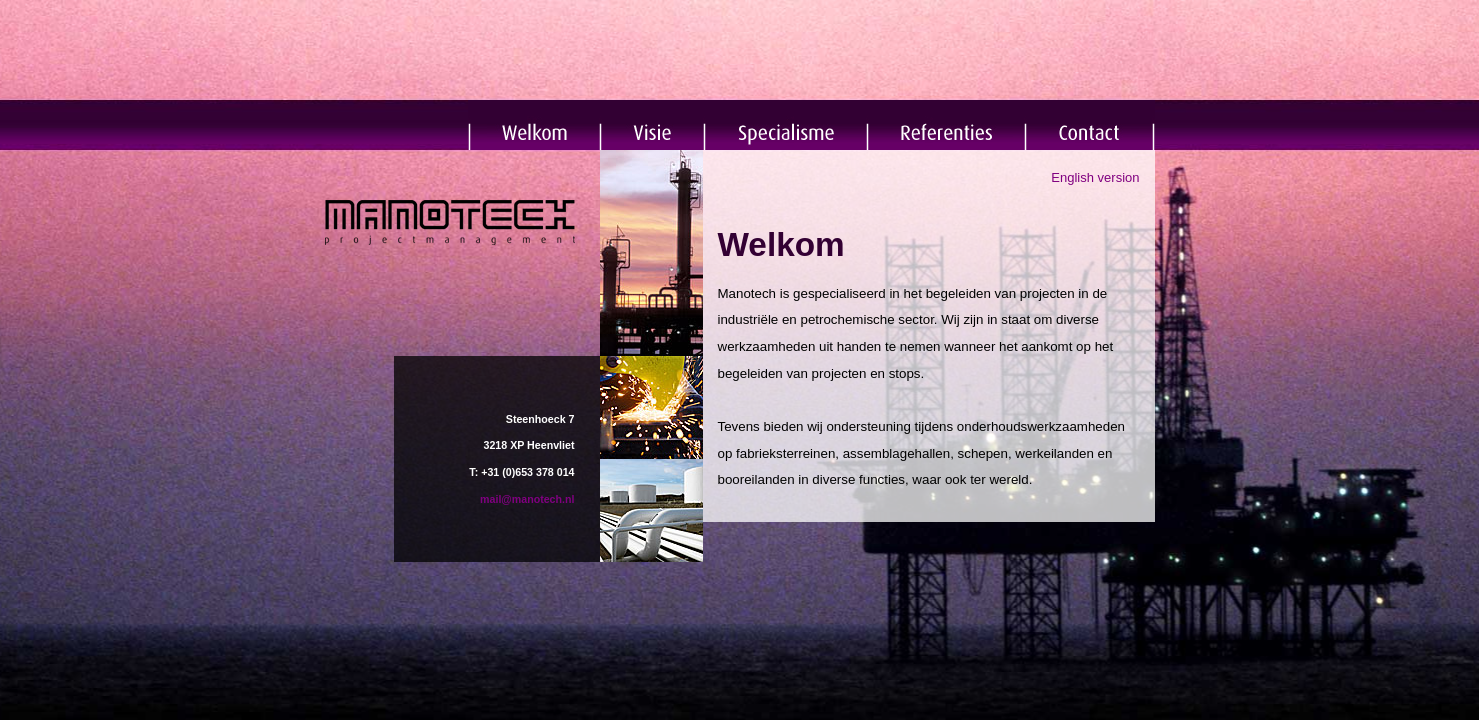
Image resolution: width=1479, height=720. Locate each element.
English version (1095, 177)
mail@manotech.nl (527, 499)
